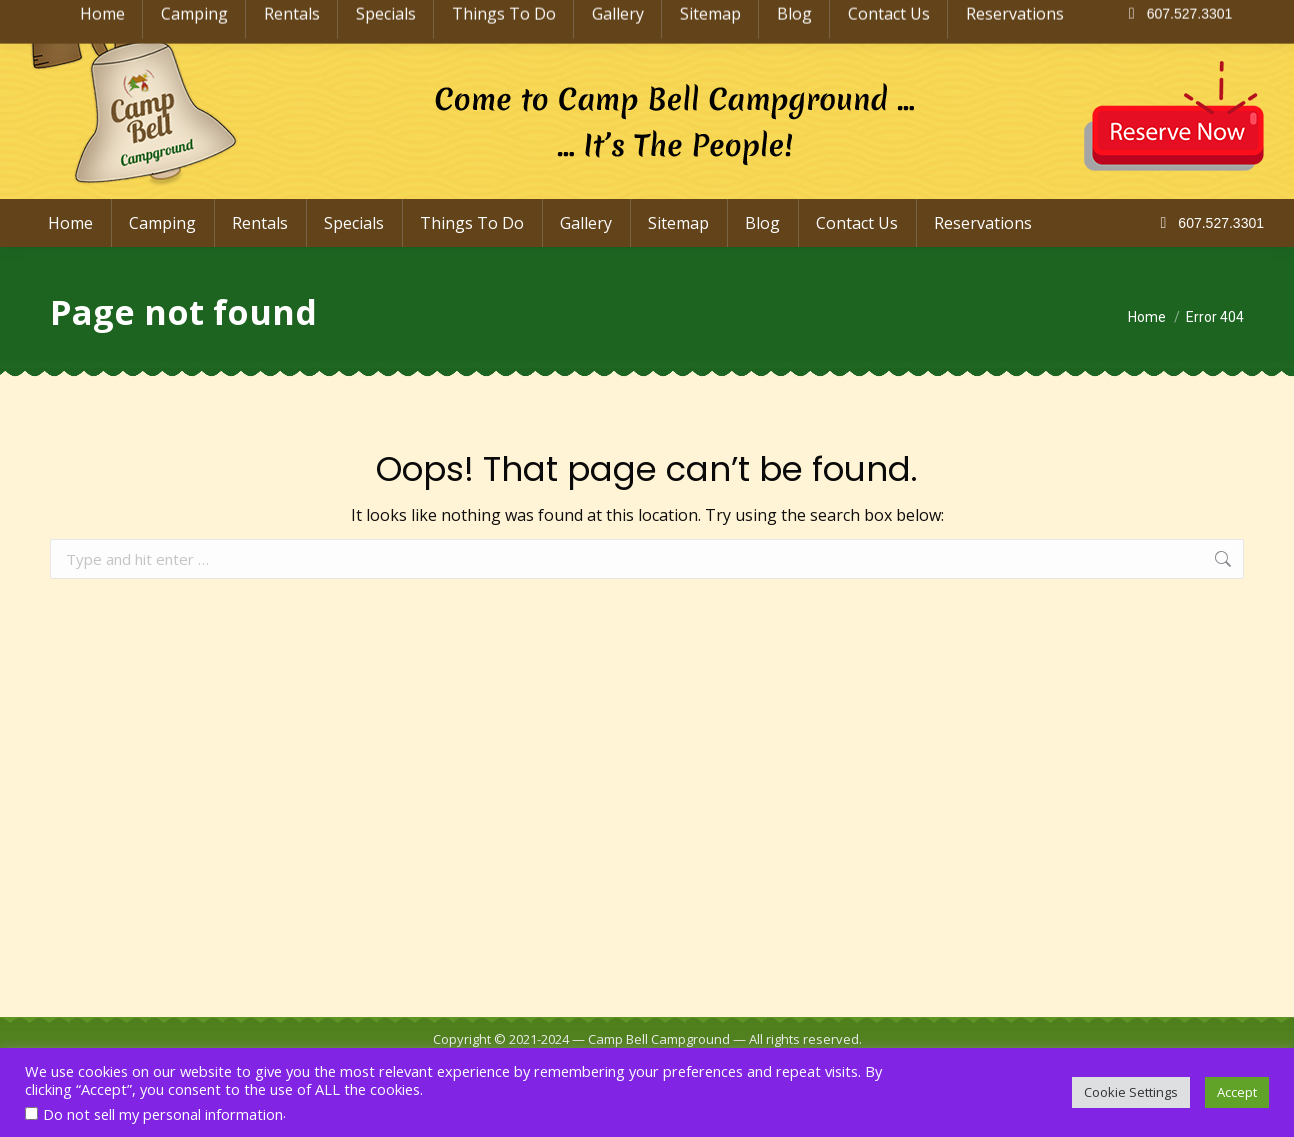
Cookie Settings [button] (1131, 1092)
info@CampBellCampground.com (1123, 18)
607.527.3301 (1208, 223)
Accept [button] (1237, 1092)
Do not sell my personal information (163, 1114)
